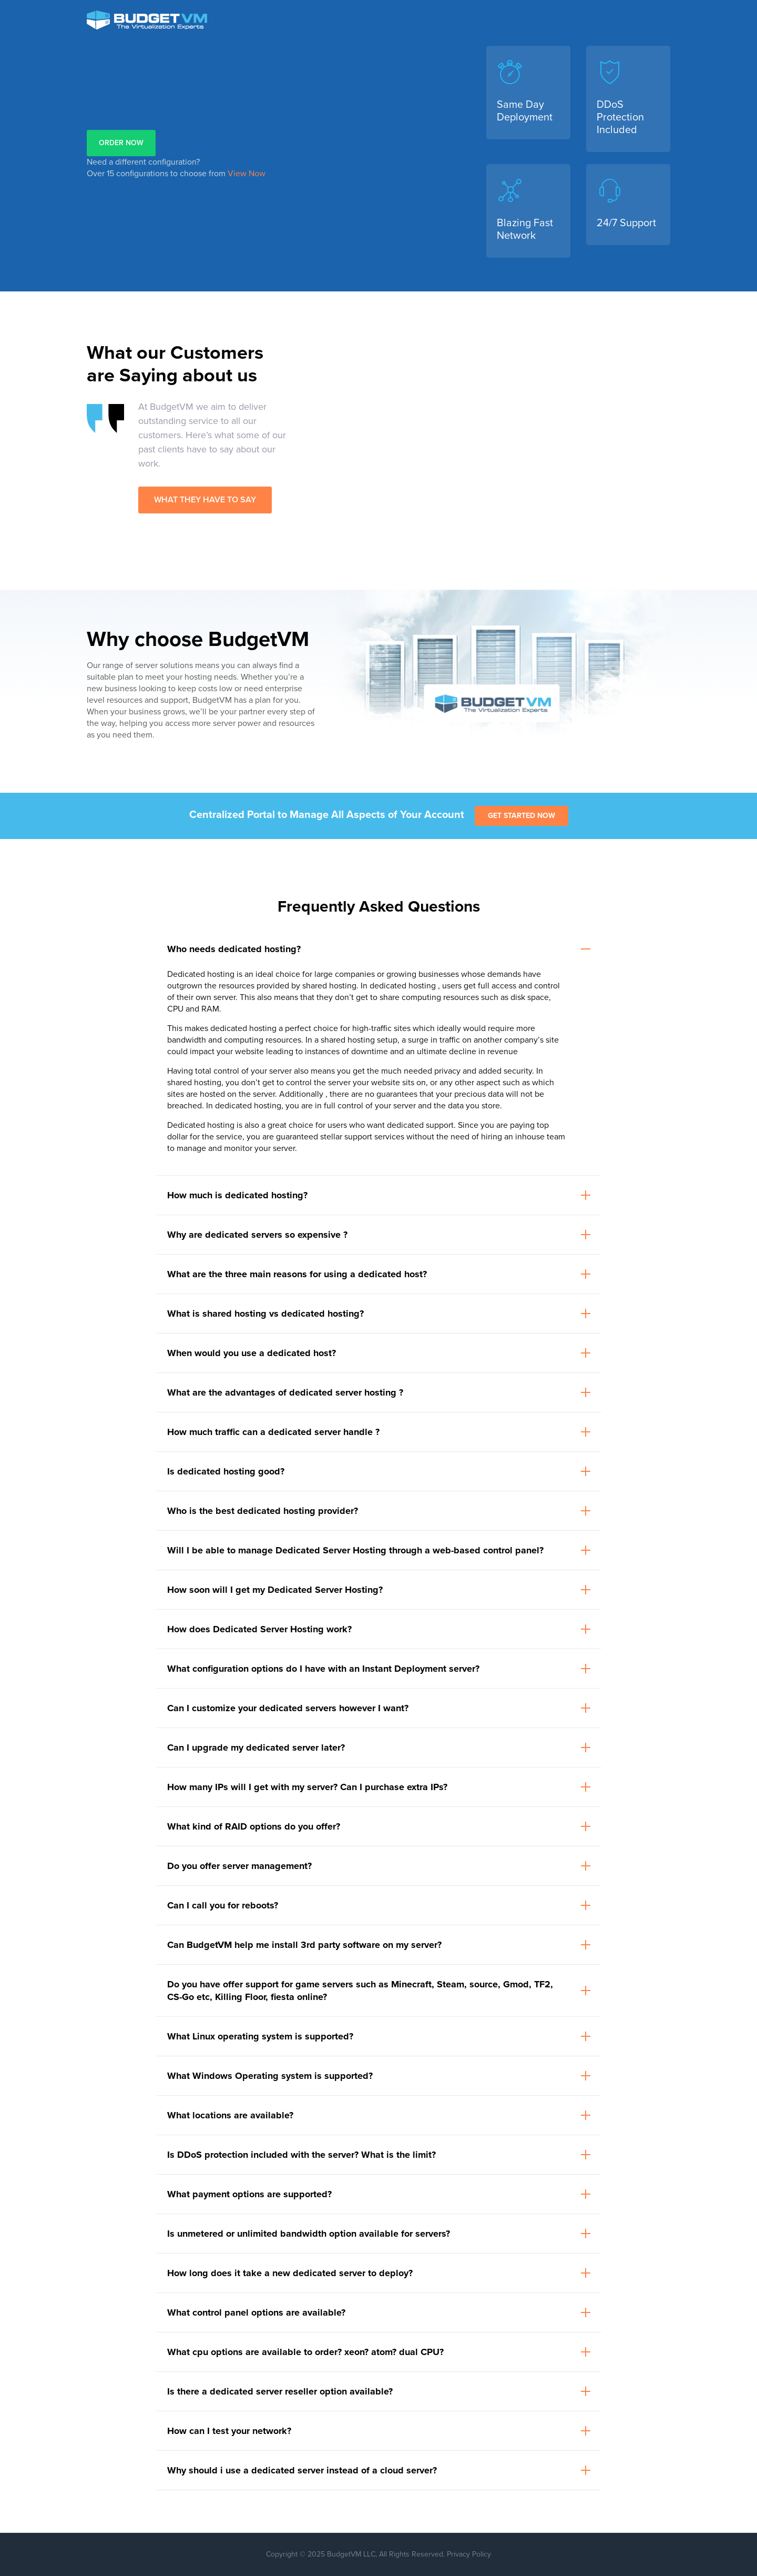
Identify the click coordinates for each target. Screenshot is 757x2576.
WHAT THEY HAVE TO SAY (205, 499)
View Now (246, 173)
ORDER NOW (121, 142)
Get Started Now (521, 815)
